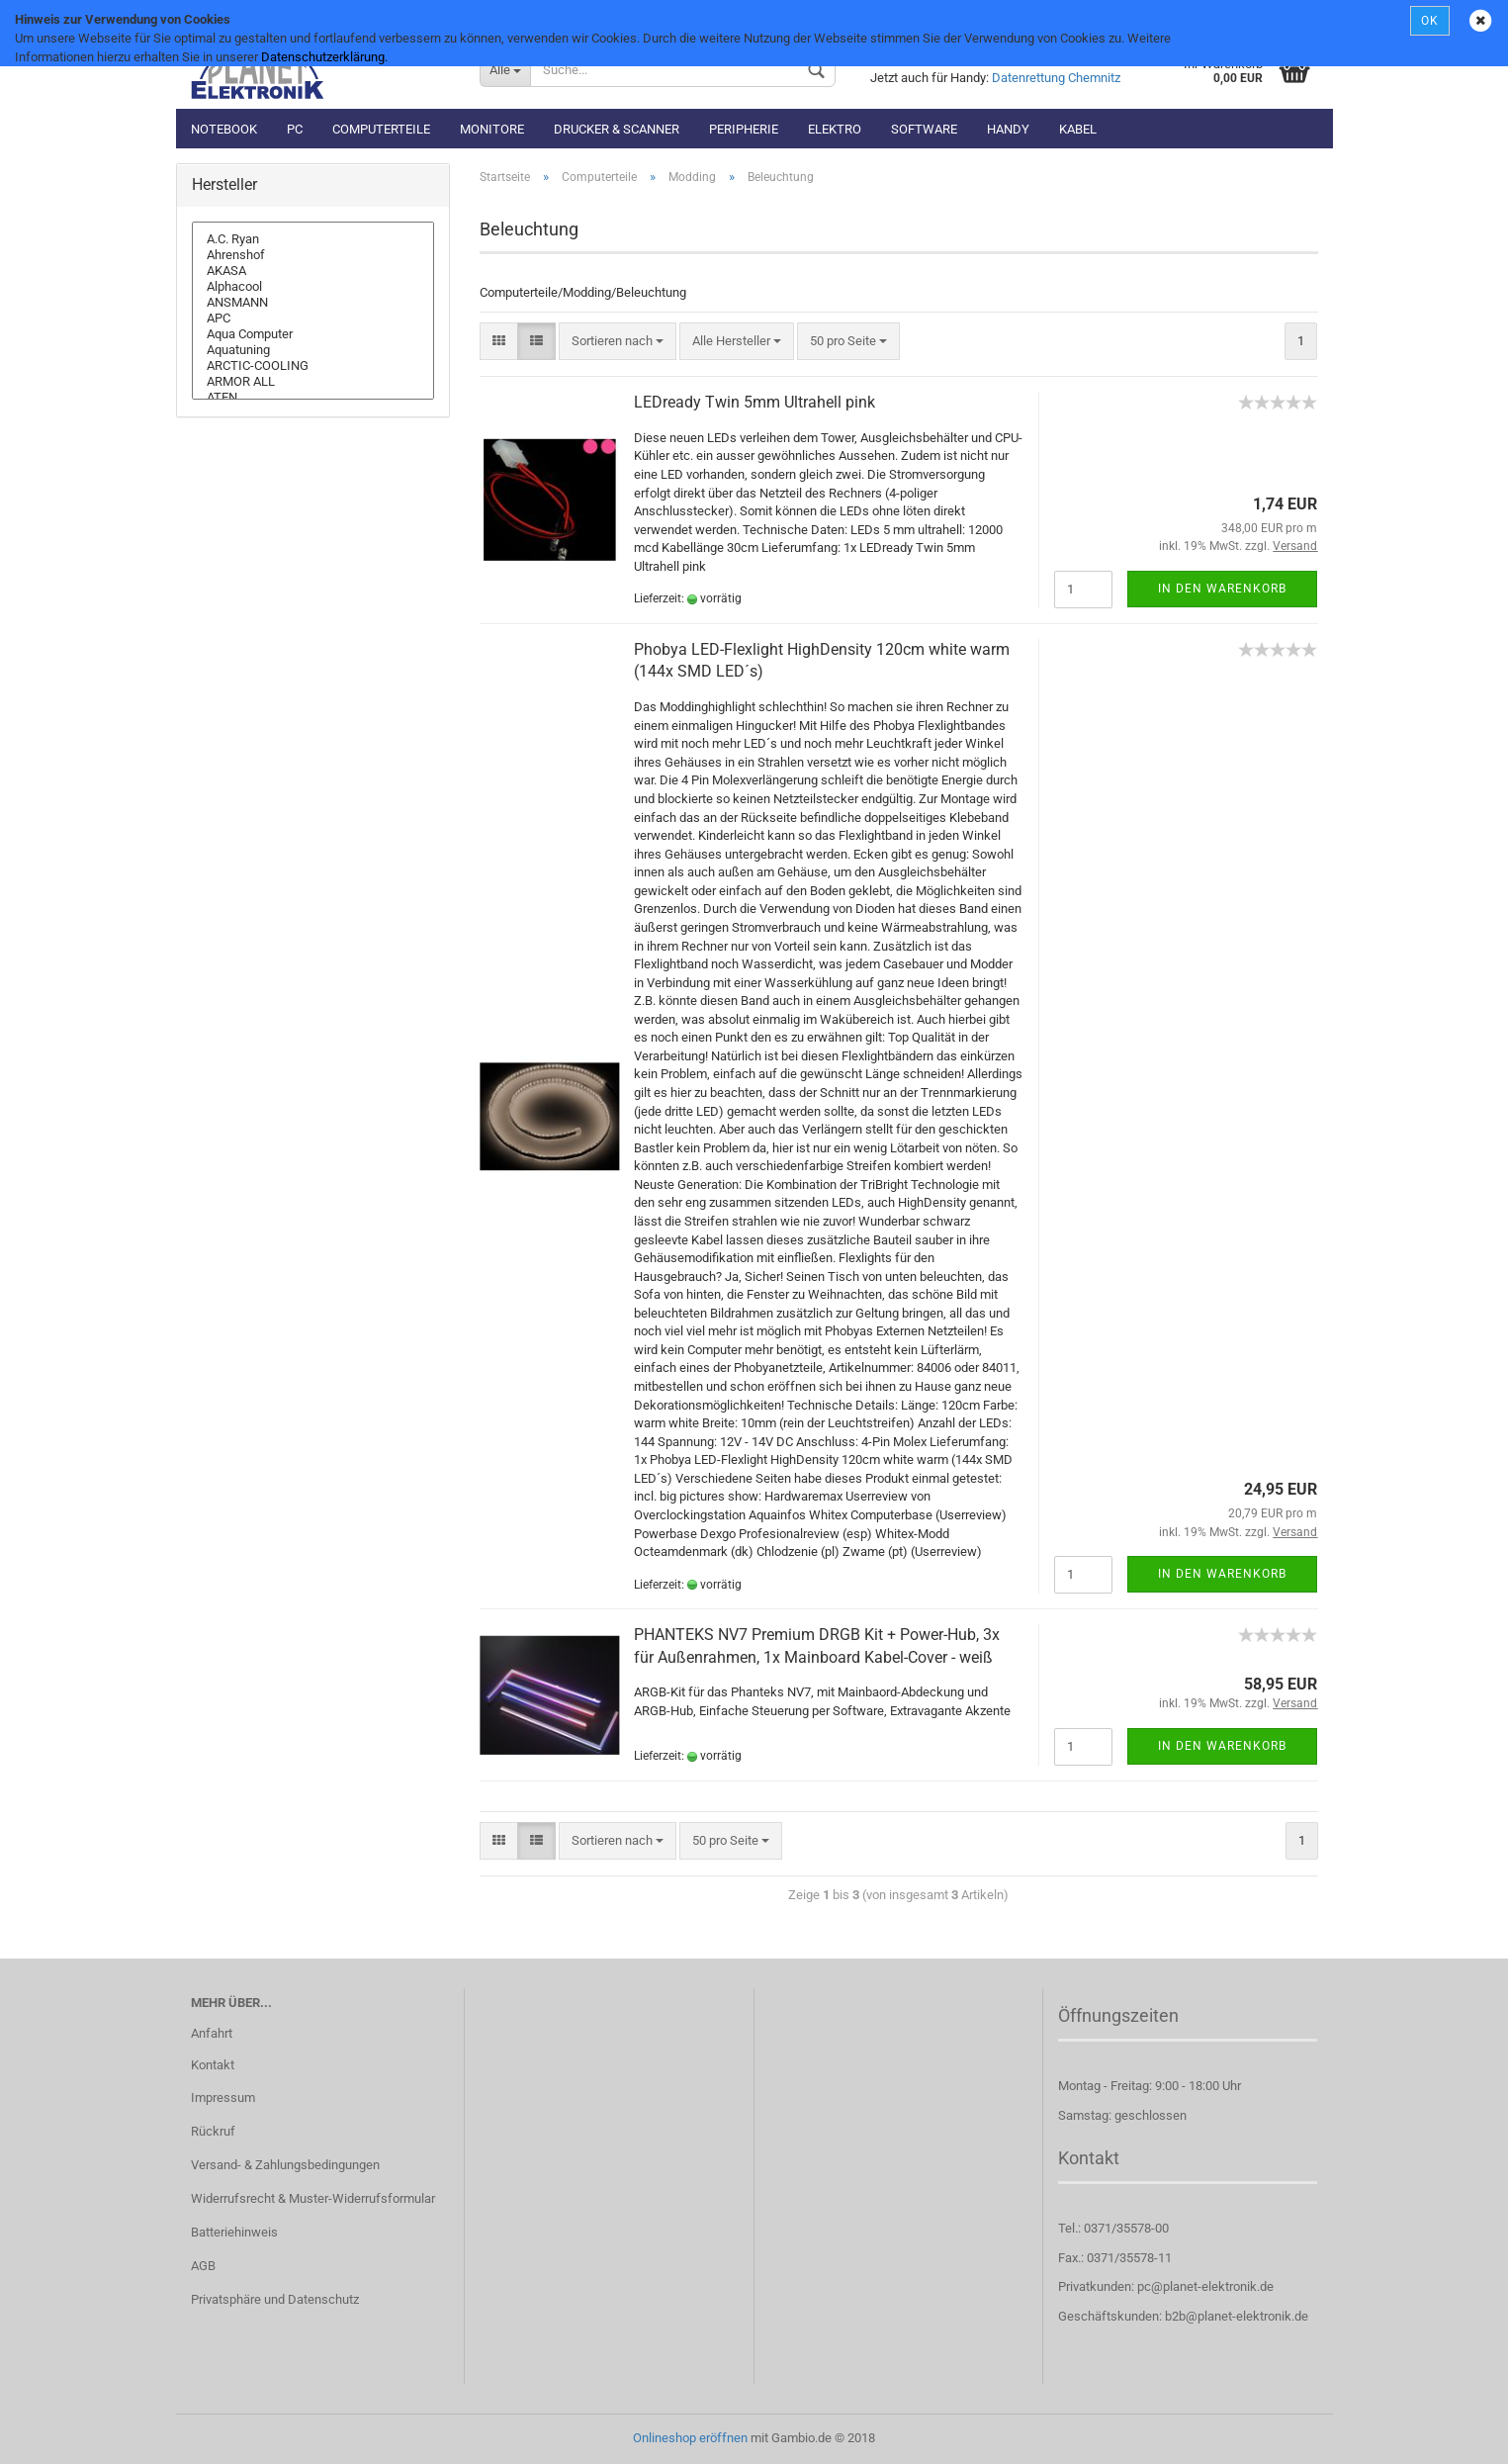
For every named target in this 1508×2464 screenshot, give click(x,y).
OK (1430, 21)
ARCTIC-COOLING (313, 366)
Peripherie (743, 129)
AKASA (313, 271)
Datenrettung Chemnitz (1056, 77)
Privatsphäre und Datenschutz (275, 2299)
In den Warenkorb (1222, 588)
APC (313, 318)
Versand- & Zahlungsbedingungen (285, 2164)
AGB (203, 2265)
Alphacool (313, 287)
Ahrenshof (313, 255)
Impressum (223, 2097)
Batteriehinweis (234, 2232)
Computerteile (381, 129)
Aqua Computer (313, 334)
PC (295, 129)
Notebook (224, 129)
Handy (1008, 129)
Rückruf (213, 2131)
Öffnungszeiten (1118, 2015)
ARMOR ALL (313, 382)
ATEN (313, 398)
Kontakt (212, 2064)
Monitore (492, 129)
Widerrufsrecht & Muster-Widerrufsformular (313, 2198)
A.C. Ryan (313, 239)
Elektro (834, 129)
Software (924, 129)
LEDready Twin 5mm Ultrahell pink (754, 402)
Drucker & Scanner (616, 129)
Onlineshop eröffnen (690, 2437)
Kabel (1078, 129)
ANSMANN (313, 303)
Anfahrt (211, 2033)
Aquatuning (313, 350)
